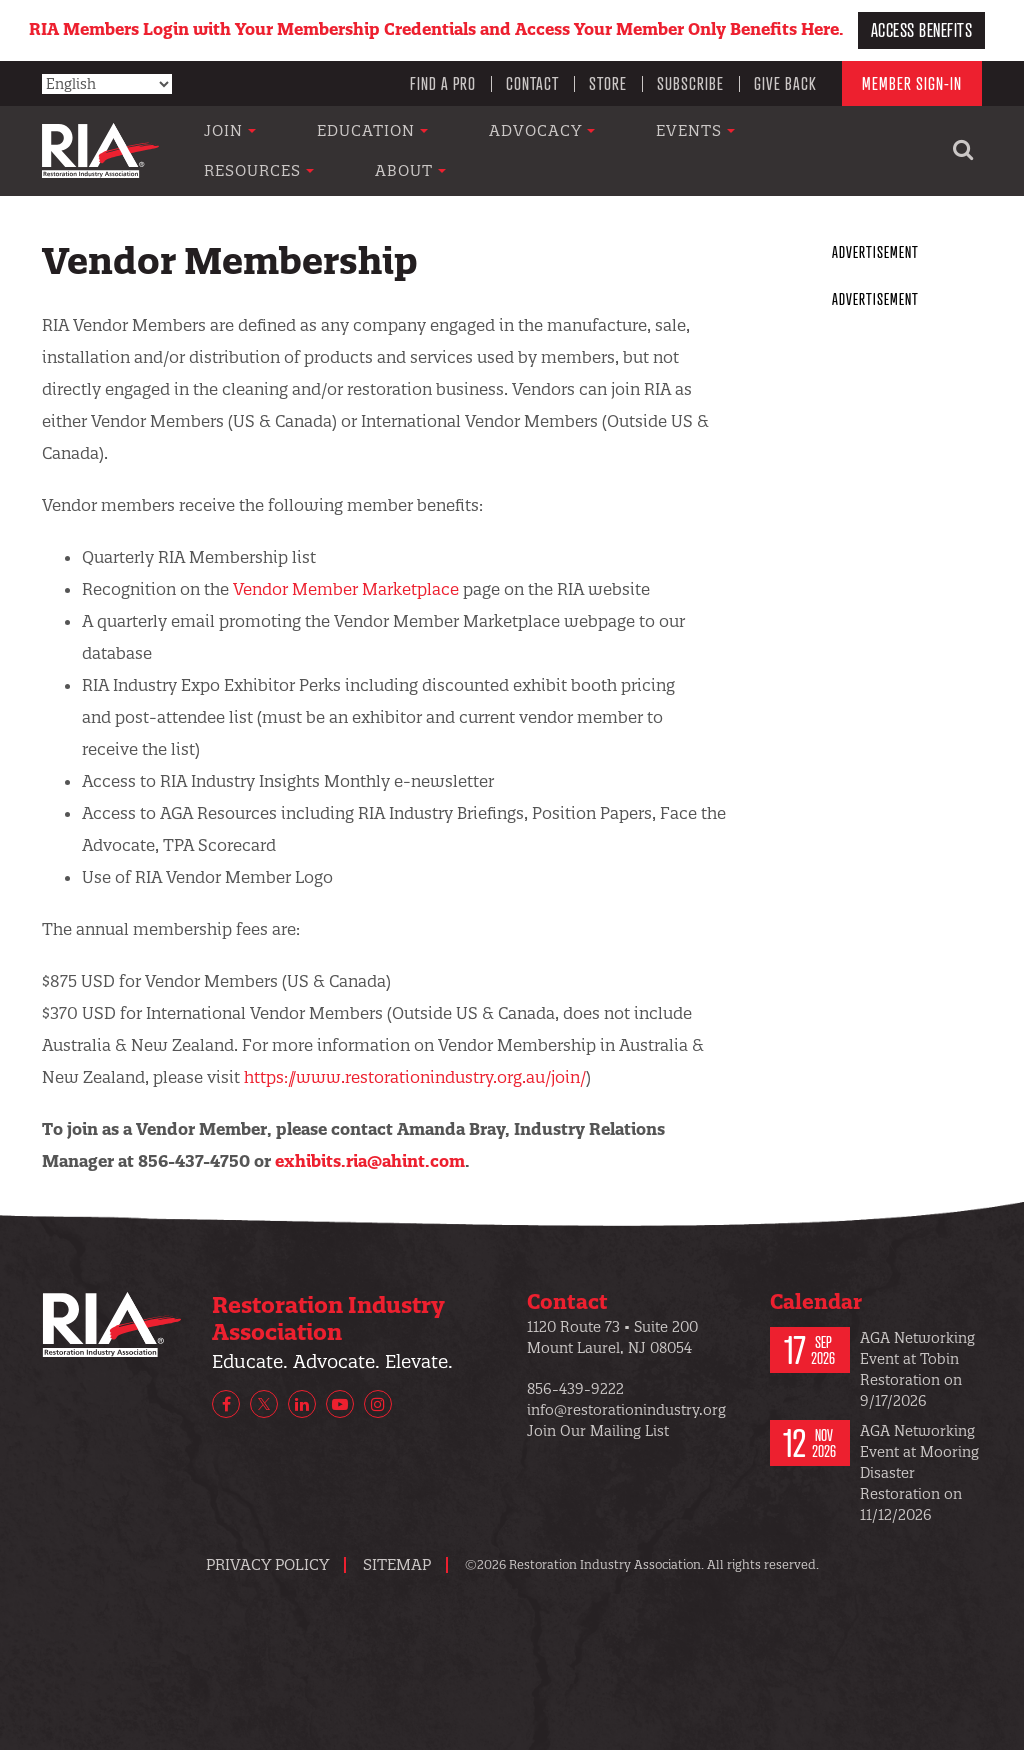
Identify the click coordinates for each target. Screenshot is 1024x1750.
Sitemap (397, 1564)
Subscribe (690, 83)
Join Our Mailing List (598, 1431)
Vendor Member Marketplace (346, 589)
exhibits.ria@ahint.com (370, 1161)
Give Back (785, 83)
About (881, 150)
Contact (532, 83)
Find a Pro (443, 83)
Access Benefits (922, 29)
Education (375, 150)
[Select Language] (107, 84)
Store (608, 83)
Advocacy (514, 150)
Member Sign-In (912, 83)
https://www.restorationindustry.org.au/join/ (415, 1077)
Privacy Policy (267, 1564)
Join (264, 150)
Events (636, 150)
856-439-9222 (575, 1389)
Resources (761, 150)
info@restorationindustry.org (626, 1410)
